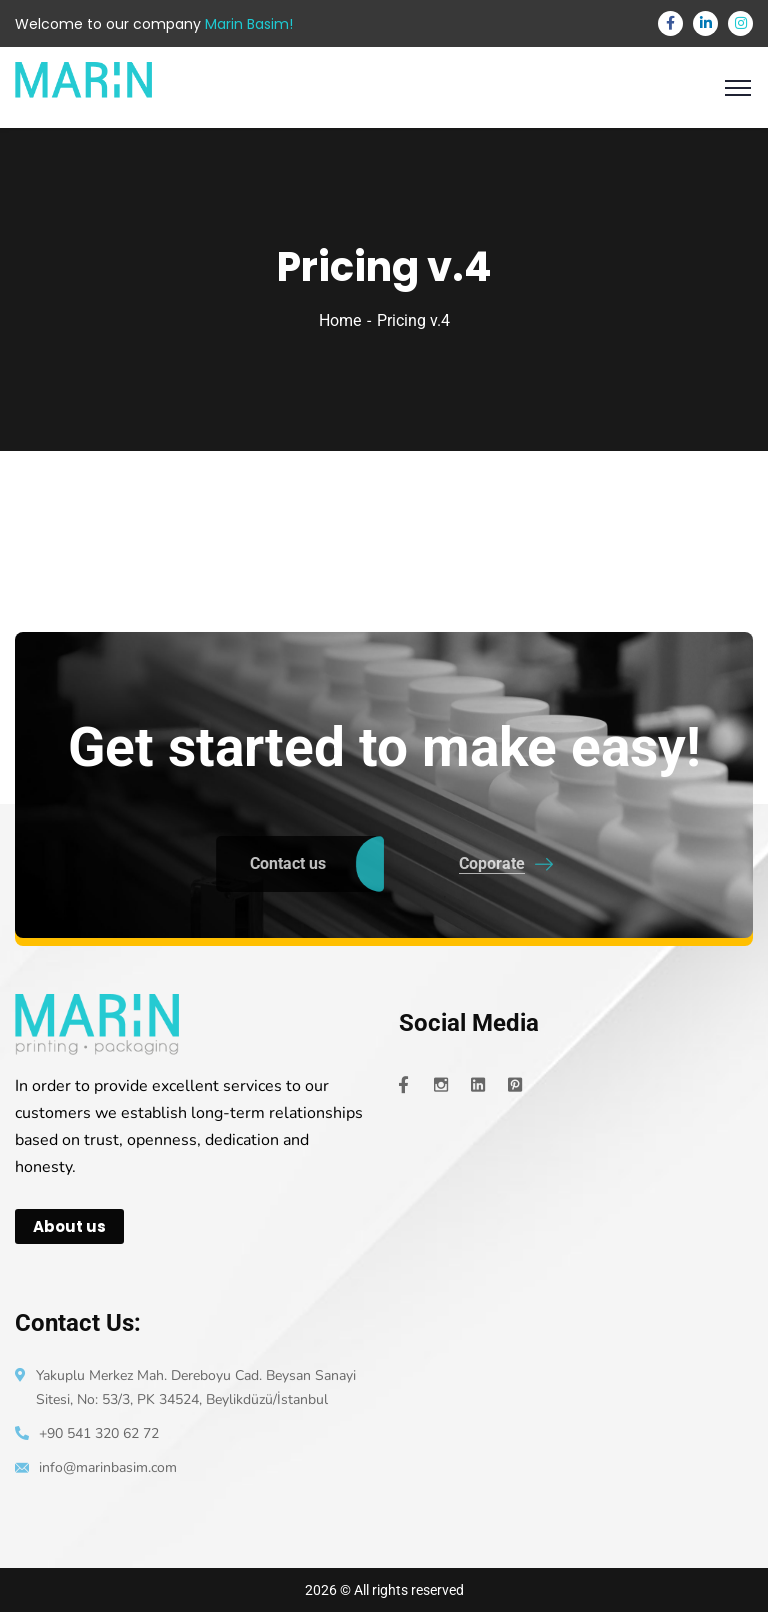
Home (340, 320)
